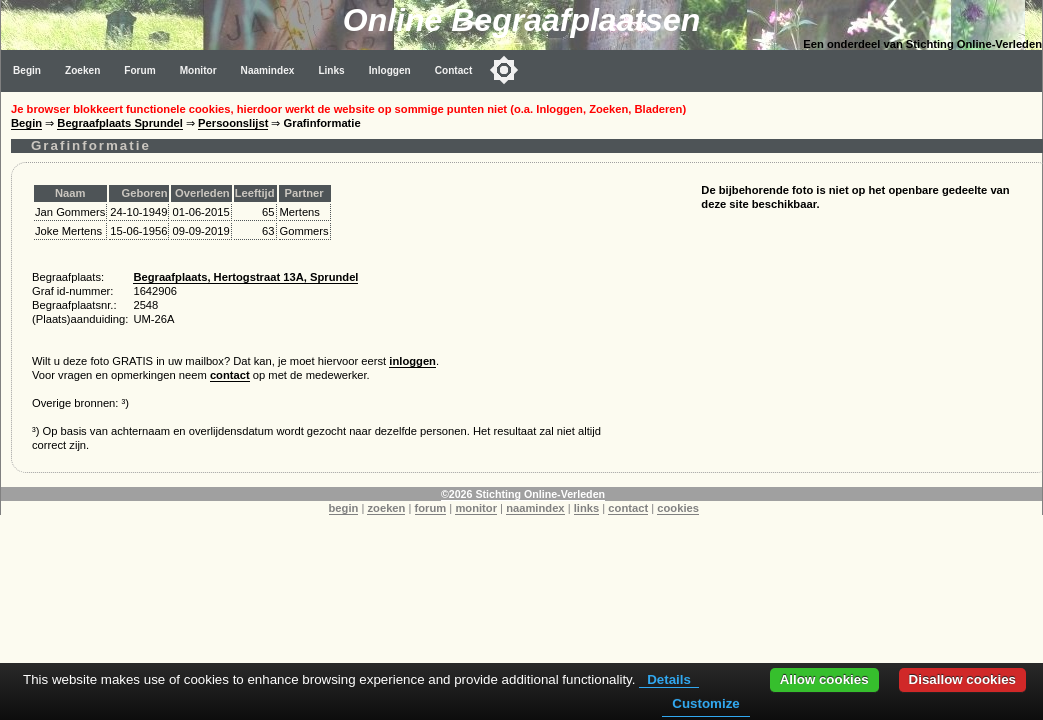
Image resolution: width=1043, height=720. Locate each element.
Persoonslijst (233, 123)
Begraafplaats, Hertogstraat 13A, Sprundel (245, 277)
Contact (454, 70)
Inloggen (390, 70)
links (587, 508)
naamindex (535, 508)
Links (331, 70)
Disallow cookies (962, 679)
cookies (678, 508)
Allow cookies (824, 679)
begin (344, 508)
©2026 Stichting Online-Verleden (523, 494)
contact (230, 375)
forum (431, 508)
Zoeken (82, 70)
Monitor (198, 70)
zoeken (386, 508)
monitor (476, 508)
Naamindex (268, 70)
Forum (139, 70)
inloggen (412, 361)
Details (669, 679)
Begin (27, 70)
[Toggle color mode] (504, 70)
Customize (705, 703)
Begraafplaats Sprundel (120, 123)
